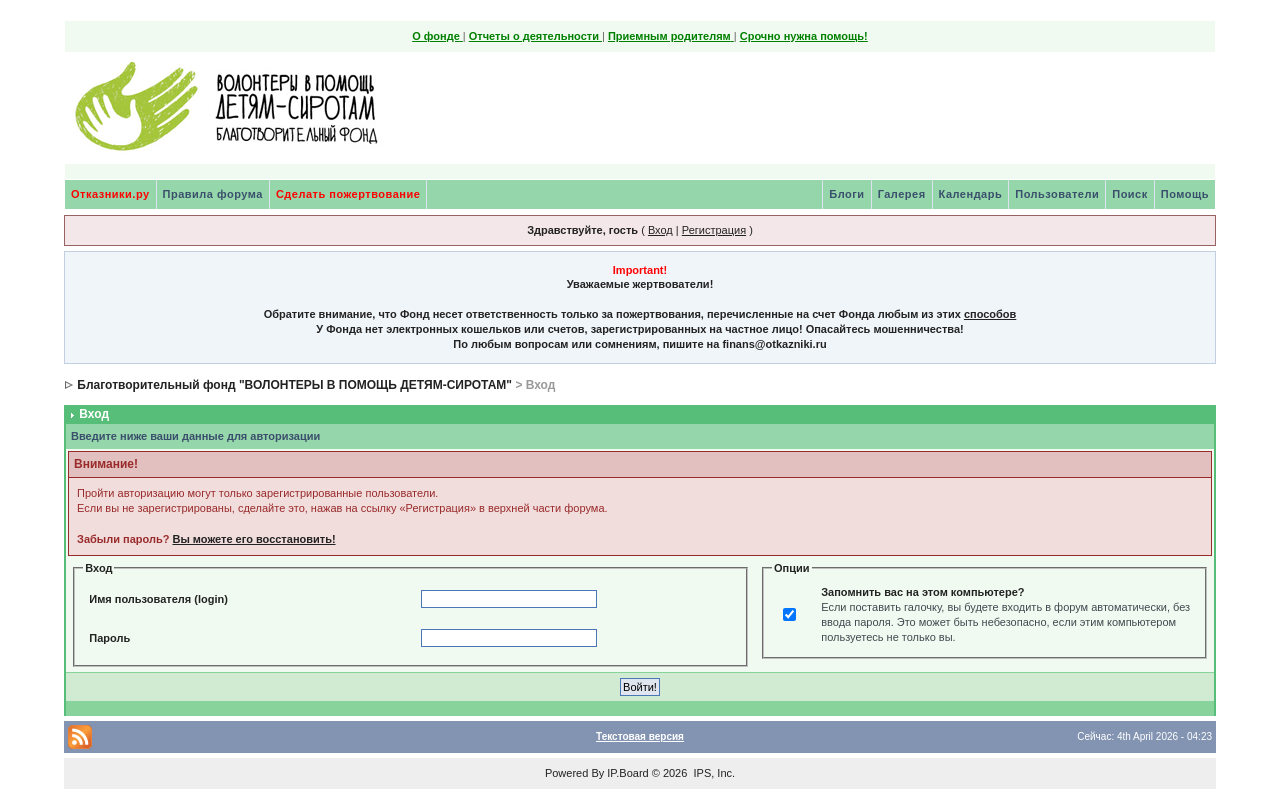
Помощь (1185, 194)
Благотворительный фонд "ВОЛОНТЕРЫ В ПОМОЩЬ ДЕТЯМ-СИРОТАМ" (294, 385)
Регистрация (714, 230)
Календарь (971, 194)
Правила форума (213, 194)
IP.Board (627, 773)
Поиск (1130, 194)
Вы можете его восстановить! (253, 539)
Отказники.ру (110, 194)
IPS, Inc (712, 773)
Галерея (902, 194)
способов (990, 314)
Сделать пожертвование (348, 194)
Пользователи (1057, 194)
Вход (660, 230)
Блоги (846, 194)
